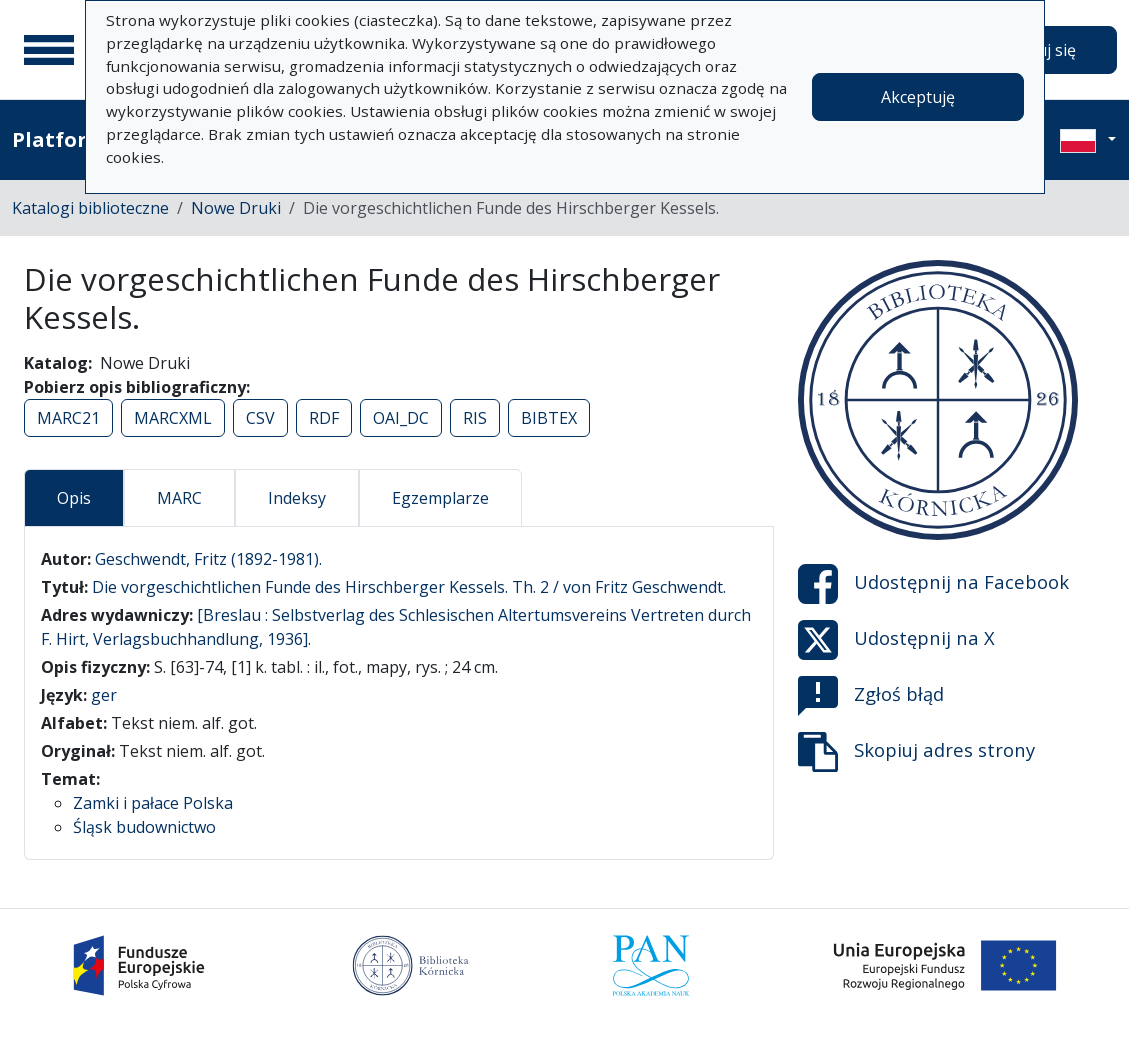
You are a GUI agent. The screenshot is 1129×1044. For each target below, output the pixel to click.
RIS (475, 418)
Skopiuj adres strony (916, 752)
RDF (324, 418)
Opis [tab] (74, 498)
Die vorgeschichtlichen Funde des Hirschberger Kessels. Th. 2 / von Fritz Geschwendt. (409, 587)
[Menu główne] (49, 50)
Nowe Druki (236, 208)
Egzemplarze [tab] (440, 498)
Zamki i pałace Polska (153, 803)
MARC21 (68, 418)
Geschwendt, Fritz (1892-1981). (208, 559)
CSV (260, 418)
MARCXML (173, 418)
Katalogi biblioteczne (90, 208)
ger (104, 695)
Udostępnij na (933, 584)
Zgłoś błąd (871, 696)
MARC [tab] (179, 498)
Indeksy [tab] (297, 498)
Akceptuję (918, 97)
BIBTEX (549, 418)
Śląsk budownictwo (144, 827)
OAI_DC (401, 418)
